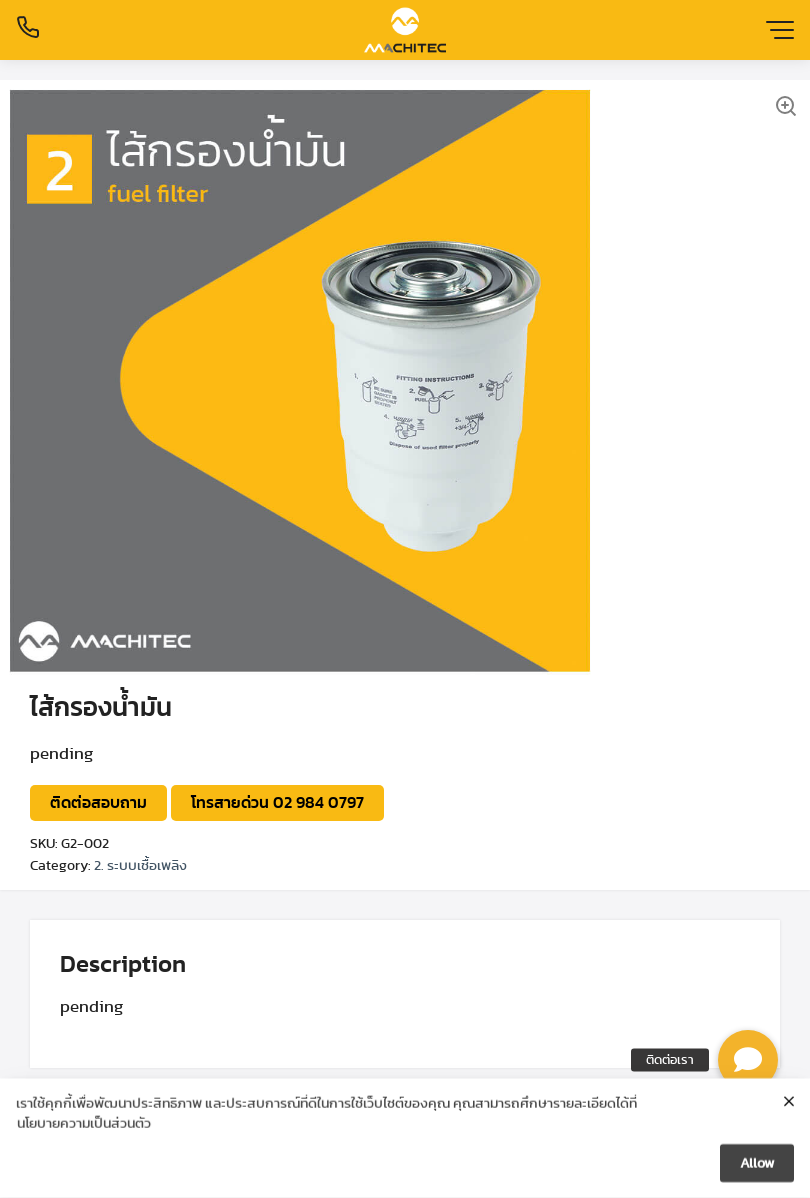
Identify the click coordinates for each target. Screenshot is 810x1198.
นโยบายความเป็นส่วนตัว (84, 1125)
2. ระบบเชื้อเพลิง (140, 866)
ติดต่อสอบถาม (98, 803)
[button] (748, 1060)
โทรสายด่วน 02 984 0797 (277, 803)
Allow (757, 1165)
